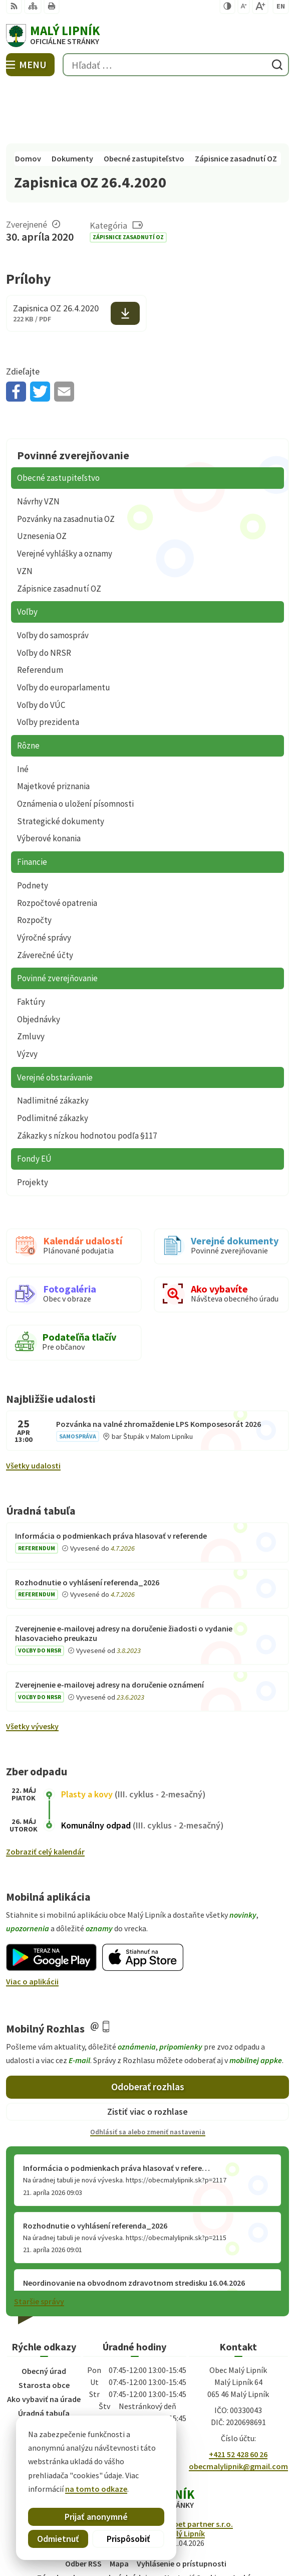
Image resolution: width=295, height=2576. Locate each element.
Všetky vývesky (32, 1667)
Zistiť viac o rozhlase (147, 2052)
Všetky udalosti (33, 1406)
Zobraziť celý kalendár (45, 1792)
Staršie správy (39, 2242)
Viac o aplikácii (32, 1922)
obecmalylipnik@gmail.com (238, 2407)
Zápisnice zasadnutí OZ (128, 177)
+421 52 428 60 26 (238, 2394)
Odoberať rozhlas (147, 2027)
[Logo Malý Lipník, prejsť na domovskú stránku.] (147, 35)
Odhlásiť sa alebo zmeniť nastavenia (147, 2072)
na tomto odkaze (96, 2489)
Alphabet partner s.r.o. (193, 2464)
